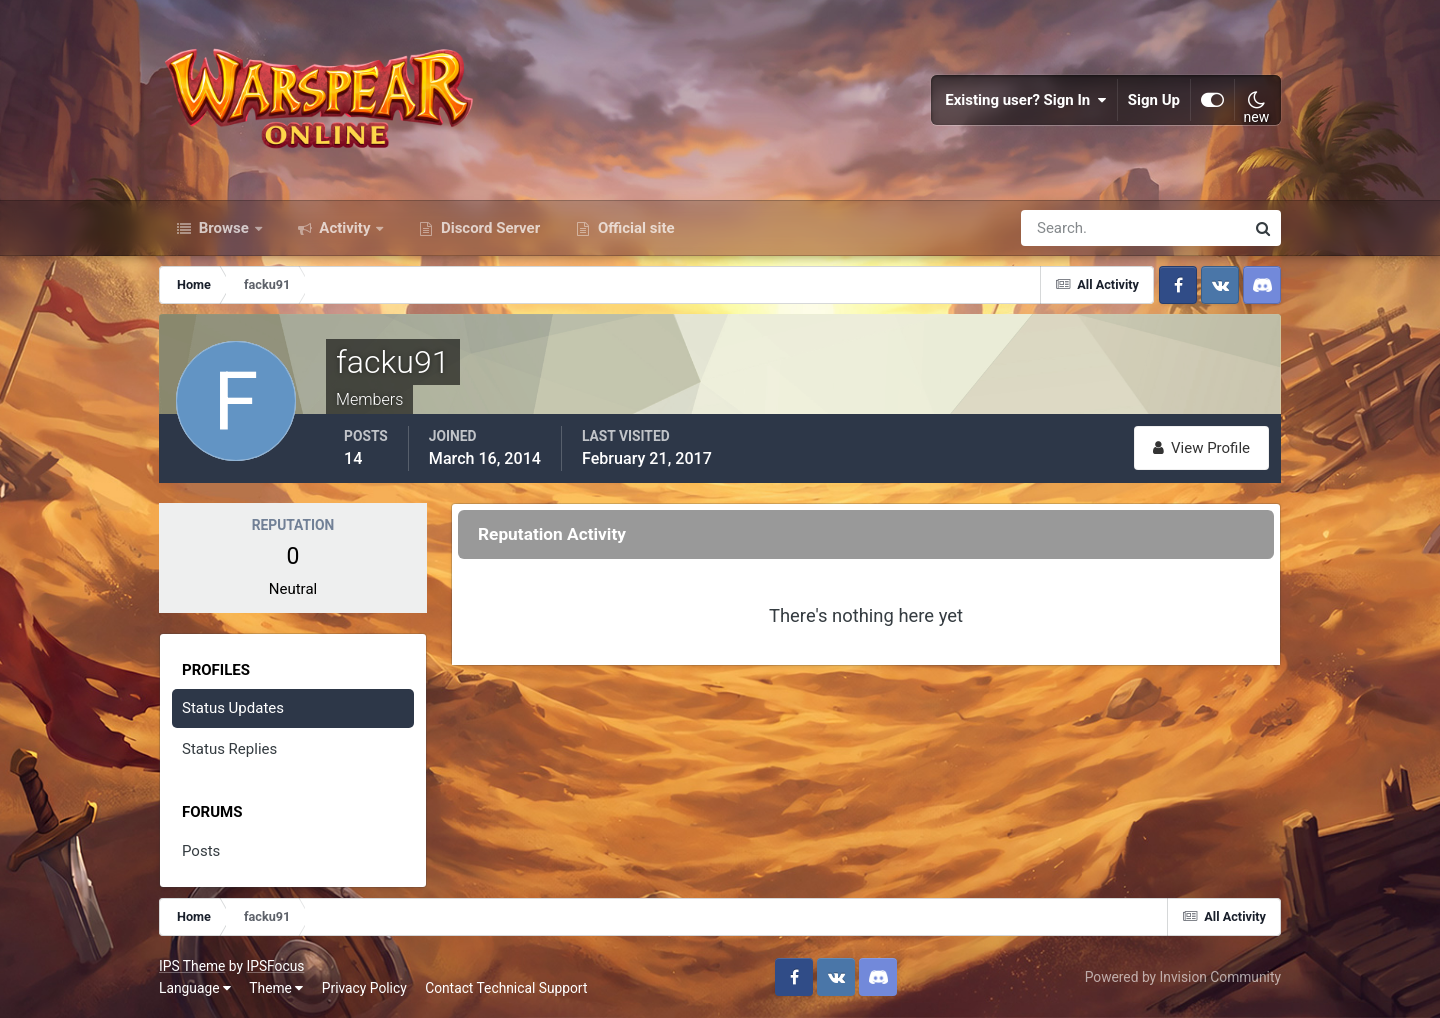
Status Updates (233, 708)
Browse (224, 228)
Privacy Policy (364, 988)
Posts (201, 851)
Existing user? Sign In (1026, 100)
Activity (345, 228)
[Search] (1064, 228)
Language (195, 988)
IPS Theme (192, 966)
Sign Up (1154, 100)
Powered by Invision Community (1183, 977)
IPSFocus (275, 966)
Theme (276, 988)
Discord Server (488, 228)
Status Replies (229, 749)
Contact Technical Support (506, 988)
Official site (634, 228)
